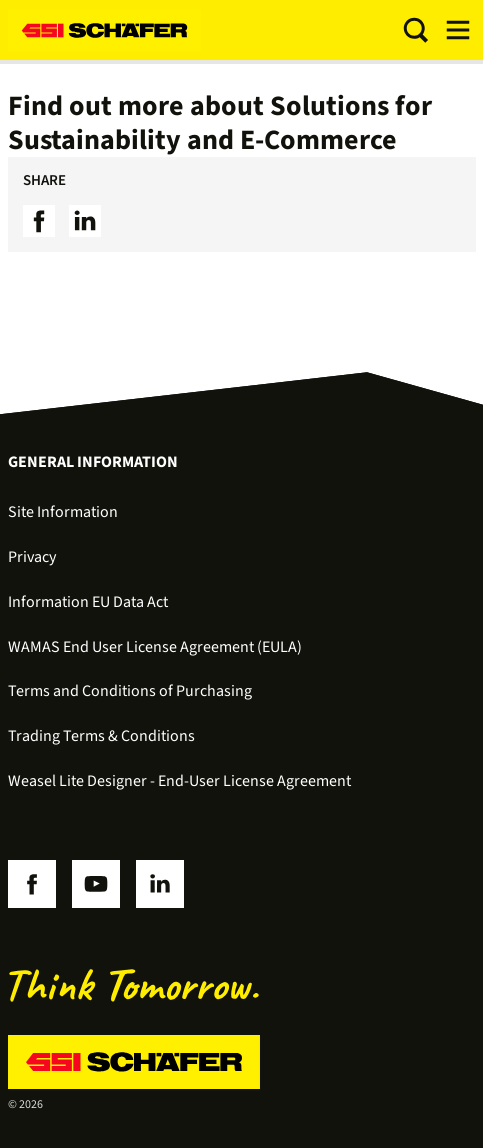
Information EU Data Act (88, 602)
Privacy (32, 557)
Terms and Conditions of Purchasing (130, 691)
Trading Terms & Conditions (101, 736)
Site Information (63, 512)
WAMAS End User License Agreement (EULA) (155, 647)
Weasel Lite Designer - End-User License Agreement (179, 781)
